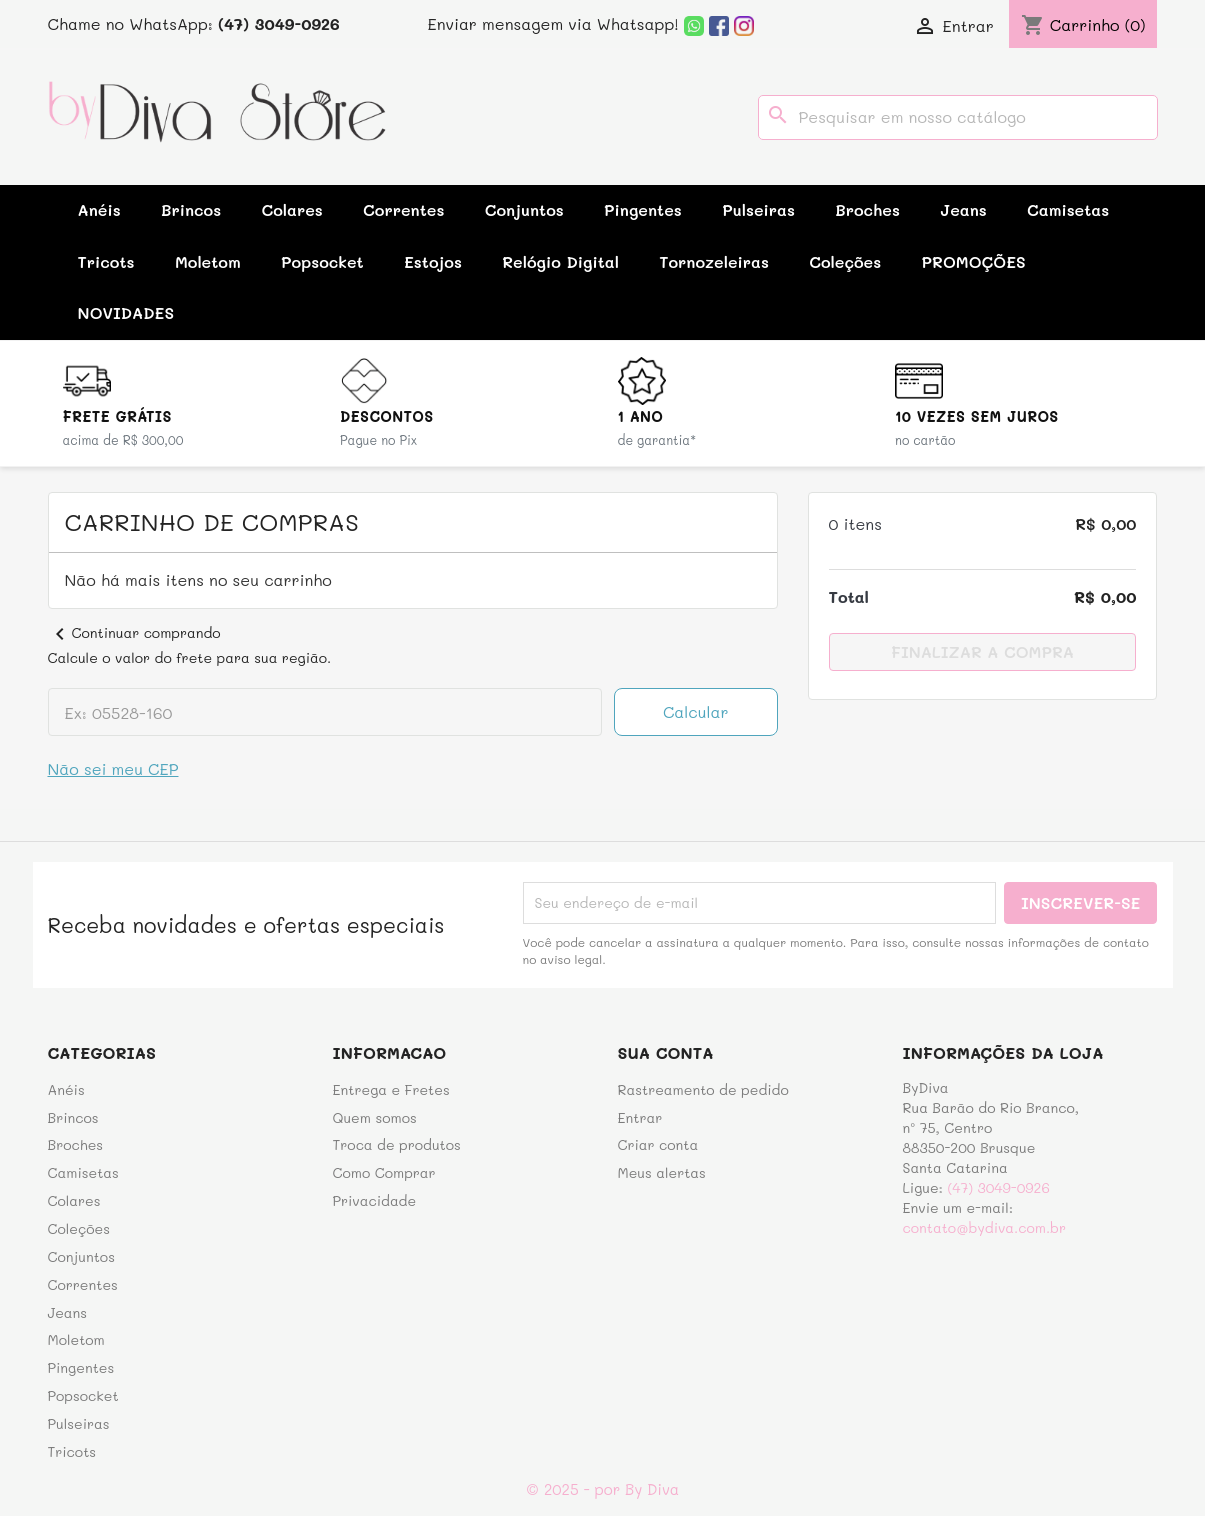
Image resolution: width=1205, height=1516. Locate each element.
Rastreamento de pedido (703, 1089)
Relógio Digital (560, 261)
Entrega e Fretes (391, 1089)
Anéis (99, 209)
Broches (867, 209)
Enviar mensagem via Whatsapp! (567, 23)
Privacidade (375, 1200)
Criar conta (658, 1144)
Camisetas (1068, 209)
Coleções (845, 261)
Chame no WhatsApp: (194, 23)
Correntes (403, 209)
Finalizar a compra (982, 651)
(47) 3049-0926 (998, 1187)
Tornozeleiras (714, 261)
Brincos (191, 209)
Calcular (696, 711)
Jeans (963, 209)
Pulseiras (758, 209)
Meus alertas (662, 1172)
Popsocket (322, 261)
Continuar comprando (134, 632)
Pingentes (643, 209)
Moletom (208, 261)
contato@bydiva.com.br (984, 1227)
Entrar (640, 1117)
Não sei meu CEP (113, 768)
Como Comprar (384, 1172)
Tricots (106, 261)
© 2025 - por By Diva (602, 1489)
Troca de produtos (397, 1144)
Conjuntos (524, 209)
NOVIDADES (126, 312)
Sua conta (666, 1052)
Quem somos (375, 1117)
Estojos (433, 261)
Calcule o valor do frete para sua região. (190, 657)
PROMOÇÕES (974, 261)
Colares (291, 209)
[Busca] (958, 117)
